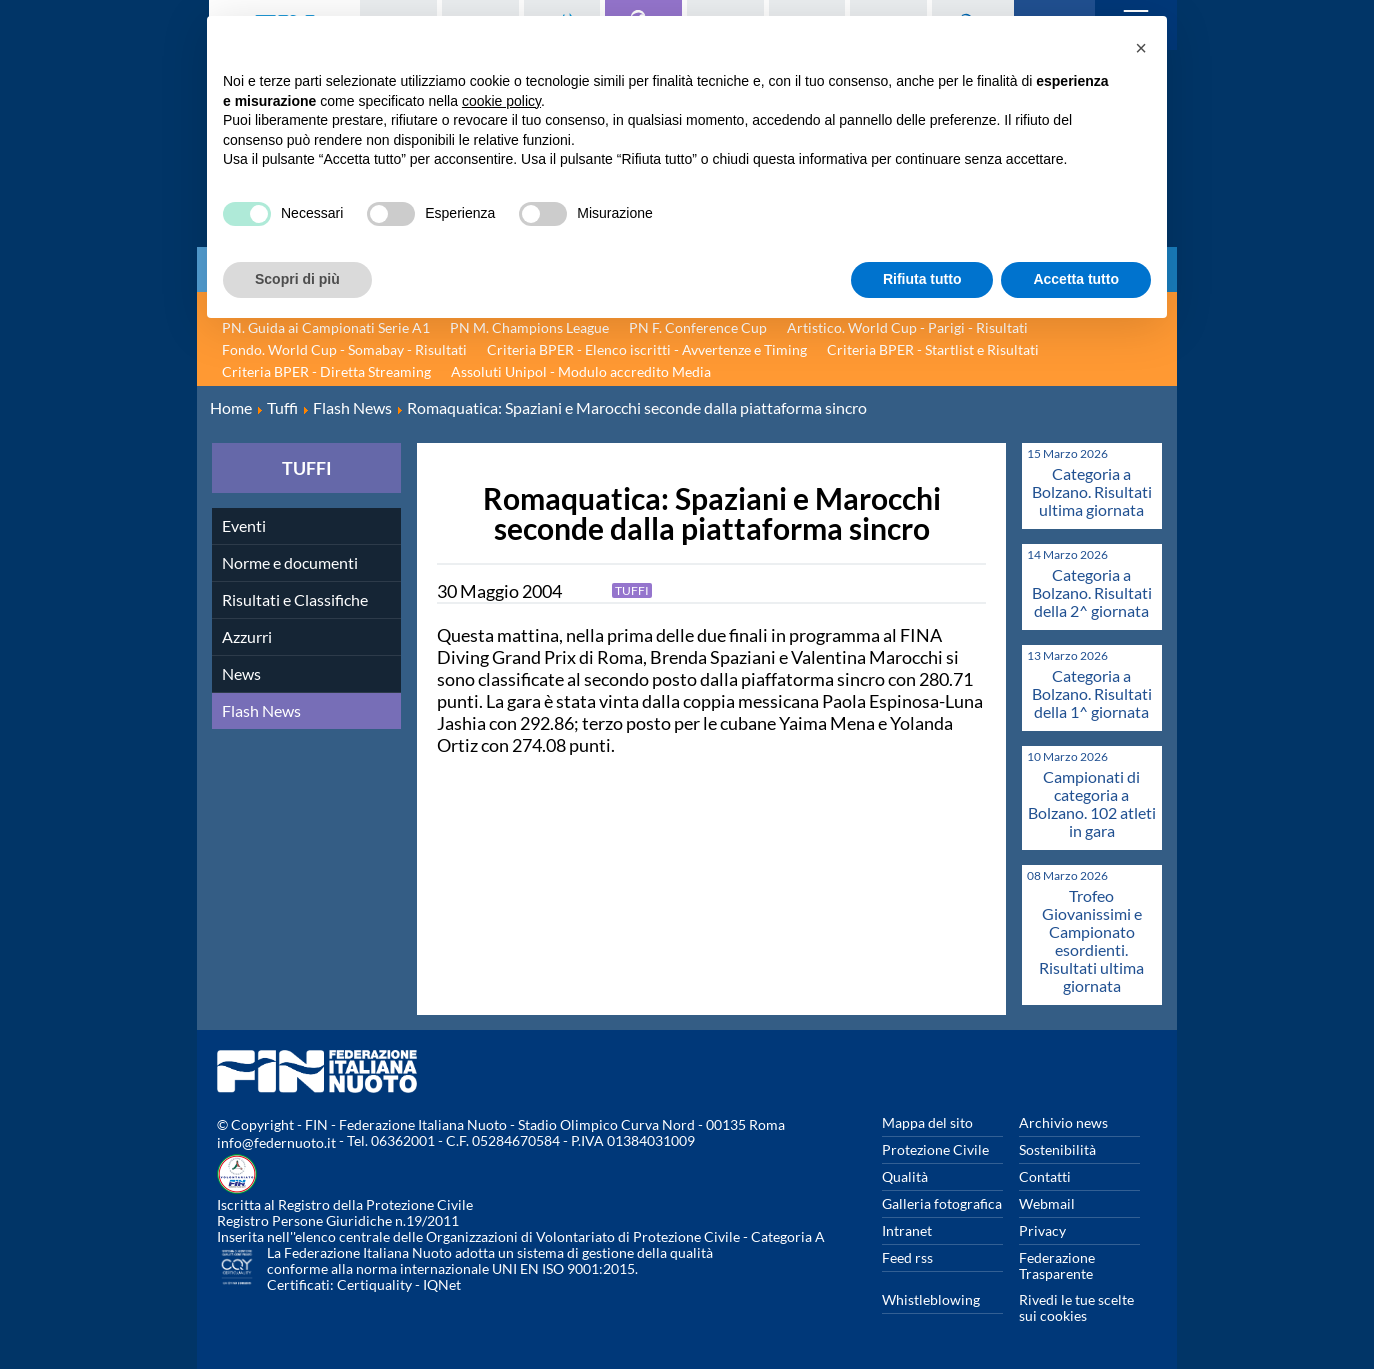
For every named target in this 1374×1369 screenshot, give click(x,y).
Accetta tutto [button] (1076, 279)
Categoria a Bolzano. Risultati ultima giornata (1092, 491)
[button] (1141, 48)
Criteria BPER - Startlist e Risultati (933, 349)
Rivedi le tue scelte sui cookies (1076, 1307)
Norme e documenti (290, 562)
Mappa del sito (927, 1122)
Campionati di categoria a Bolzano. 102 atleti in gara (1092, 803)
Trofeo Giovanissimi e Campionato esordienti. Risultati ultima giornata (1091, 940)
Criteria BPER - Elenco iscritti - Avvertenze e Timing (647, 349)
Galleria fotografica (942, 1203)
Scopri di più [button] (297, 279)
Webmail (1047, 1203)
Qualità (905, 1176)
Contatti (1045, 1176)
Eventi (244, 525)
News (241, 673)
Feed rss (907, 1257)
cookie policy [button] (501, 101)
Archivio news (1063, 1122)
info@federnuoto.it (276, 1142)
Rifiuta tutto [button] (922, 279)
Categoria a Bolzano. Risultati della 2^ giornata (1092, 592)
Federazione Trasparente (1057, 1265)
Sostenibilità (1057, 1149)
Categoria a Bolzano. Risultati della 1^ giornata (1092, 693)
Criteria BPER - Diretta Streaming (326, 371)
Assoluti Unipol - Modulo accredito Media (581, 371)
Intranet (907, 1230)
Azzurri (247, 636)
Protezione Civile (935, 1149)
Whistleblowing (931, 1299)
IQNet (442, 1284)
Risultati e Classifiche (295, 599)
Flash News (261, 710)
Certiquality (374, 1284)
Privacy (1042, 1230)
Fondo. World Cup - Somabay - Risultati (344, 349)
